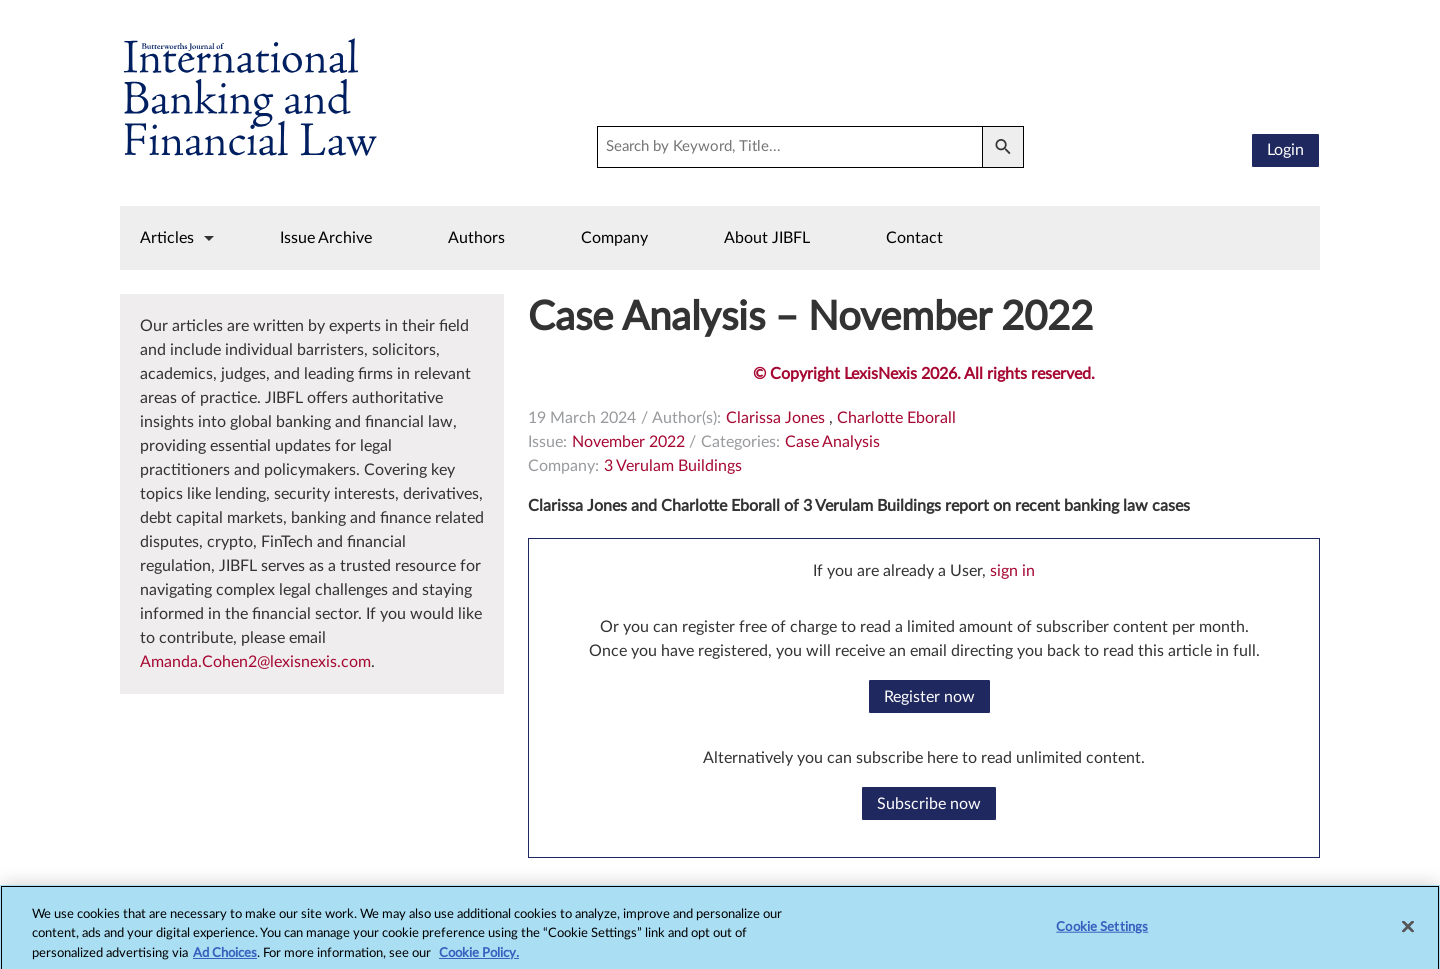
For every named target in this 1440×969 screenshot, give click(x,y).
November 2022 (628, 442)
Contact (914, 238)
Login (1285, 150)
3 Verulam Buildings (673, 466)
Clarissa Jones (775, 418)
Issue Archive (326, 238)
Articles (167, 238)
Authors (476, 238)
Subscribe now (929, 804)
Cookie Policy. (479, 961)
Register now (929, 697)
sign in (1012, 571)
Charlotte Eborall (896, 418)
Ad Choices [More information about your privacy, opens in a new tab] (225, 961)
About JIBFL (767, 238)
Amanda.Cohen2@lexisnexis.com (255, 662)
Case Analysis (832, 442)
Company (614, 238)
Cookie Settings (1102, 935)
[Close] (1408, 935)
